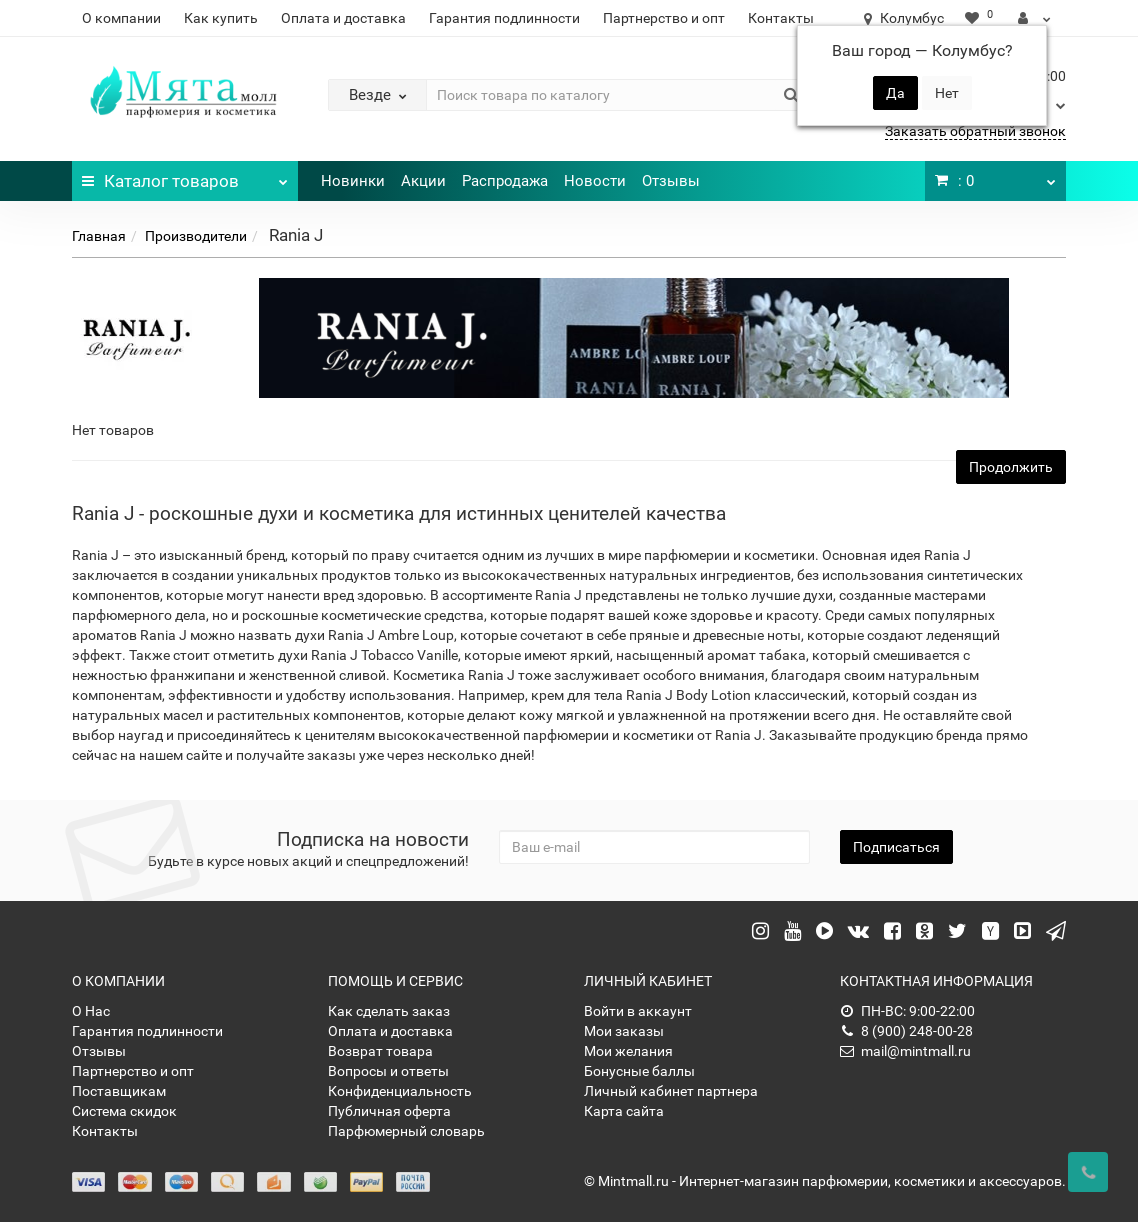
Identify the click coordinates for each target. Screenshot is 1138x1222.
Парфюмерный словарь (406, 1131)
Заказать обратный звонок (975, 131)
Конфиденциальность (400, 1091)
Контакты (781, 18)
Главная (99, 236)
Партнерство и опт (664, 18)
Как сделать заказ (389, 1011)
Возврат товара (380, 1051)
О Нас (91, 1011)
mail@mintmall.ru (905, 1051)
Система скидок (124, 1111)
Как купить (221, 18)
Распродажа (505, 181)
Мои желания (628, 1051)
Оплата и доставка (343, 18)
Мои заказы (624, 1031)
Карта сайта (624, 1111)
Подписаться (896, 847)
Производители (196, 236)
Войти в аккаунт (638, 1011)
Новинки (353, 181)
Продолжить (1011, 467)
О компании (121, 18)
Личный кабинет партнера (671, 1091)
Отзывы (671, 181)
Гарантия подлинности (504, 18)
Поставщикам (119, 1091)
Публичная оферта (389, 1111)
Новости (595, 181)
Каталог (185, 176)
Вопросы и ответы (388, 1071)
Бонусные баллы (639, 1071)
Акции (423, 181)
